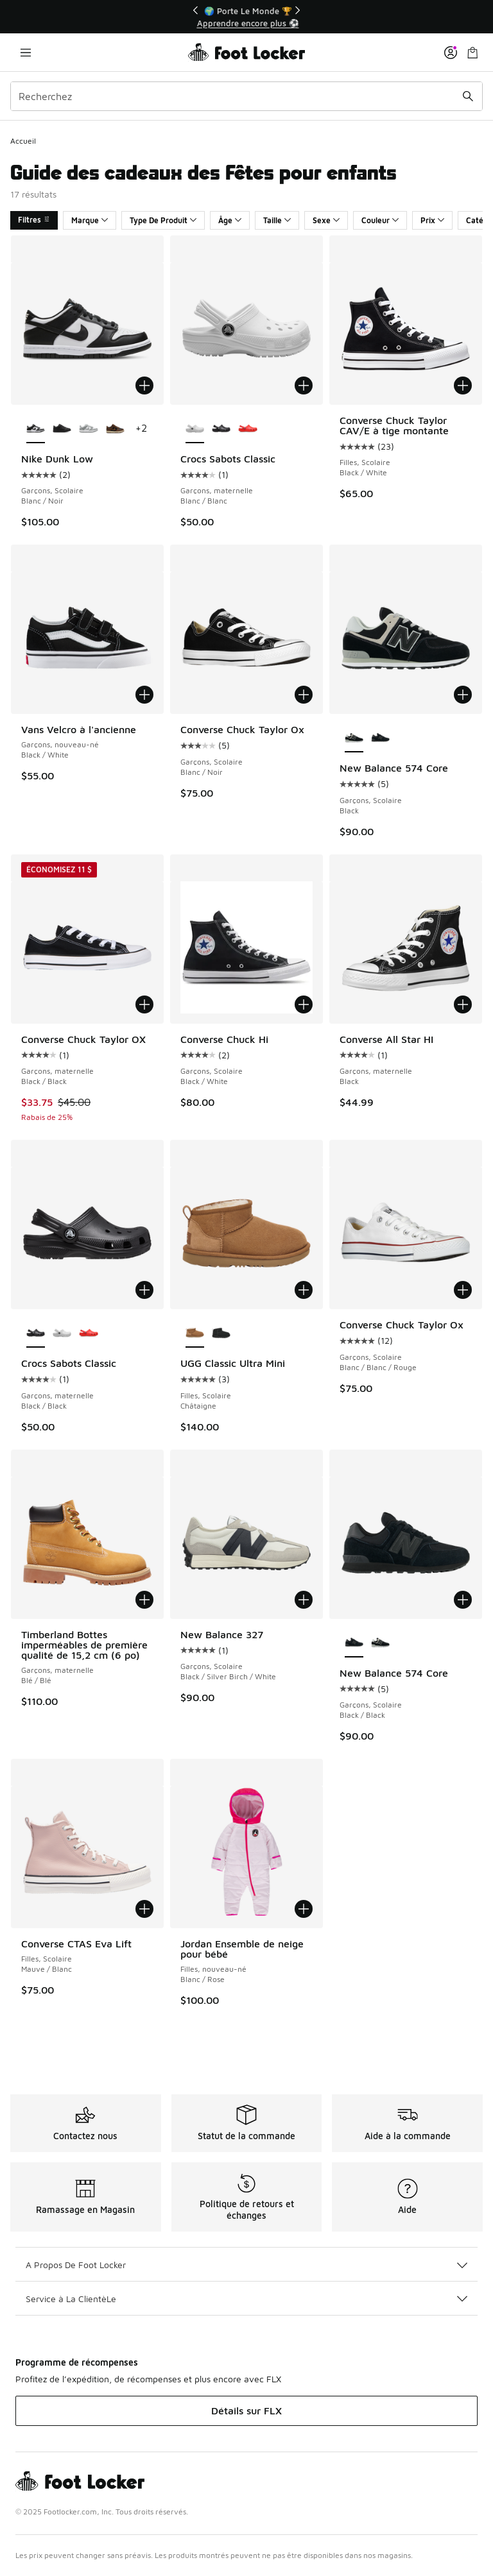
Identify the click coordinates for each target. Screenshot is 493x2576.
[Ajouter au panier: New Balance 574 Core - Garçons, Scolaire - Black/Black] (463, 1600)
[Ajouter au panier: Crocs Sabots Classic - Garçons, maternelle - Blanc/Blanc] (304, 385)
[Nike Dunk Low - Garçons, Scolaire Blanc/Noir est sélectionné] (35, 429)
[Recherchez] (246, 96)
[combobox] (246, 96)
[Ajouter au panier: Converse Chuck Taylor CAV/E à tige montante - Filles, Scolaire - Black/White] (463, 385)
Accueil (23, 141)
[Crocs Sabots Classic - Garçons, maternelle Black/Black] (221, 429)
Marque (89, 220)
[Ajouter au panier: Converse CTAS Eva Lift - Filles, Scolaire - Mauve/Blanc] (144, 1909)
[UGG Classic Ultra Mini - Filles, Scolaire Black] (221, 1333)
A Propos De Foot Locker (246, 2264)
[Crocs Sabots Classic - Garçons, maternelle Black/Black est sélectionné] (35, 1333)
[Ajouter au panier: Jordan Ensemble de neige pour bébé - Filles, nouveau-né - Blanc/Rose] (304, 1909)
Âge (229, 220)
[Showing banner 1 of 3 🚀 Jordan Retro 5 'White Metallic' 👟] (246, 17)
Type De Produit (163, 220)
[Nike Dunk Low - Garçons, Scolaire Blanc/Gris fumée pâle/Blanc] (88, 429)
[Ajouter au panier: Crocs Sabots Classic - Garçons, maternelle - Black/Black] (144, 1290)
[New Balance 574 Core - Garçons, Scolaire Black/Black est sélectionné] (354, 1643)
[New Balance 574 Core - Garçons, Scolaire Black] (380, 1643)
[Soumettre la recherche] (468, 96)
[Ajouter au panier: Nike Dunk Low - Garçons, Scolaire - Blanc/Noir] (144, 385)
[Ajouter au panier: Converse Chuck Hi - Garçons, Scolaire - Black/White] (304, 1004)
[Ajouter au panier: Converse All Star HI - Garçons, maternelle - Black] (463, 1004)
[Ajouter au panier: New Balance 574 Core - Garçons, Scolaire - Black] (463, 695)
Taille (277, 220)
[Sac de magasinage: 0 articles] (472, 52)
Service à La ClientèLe (246, 2298)
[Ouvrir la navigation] (25, 52)
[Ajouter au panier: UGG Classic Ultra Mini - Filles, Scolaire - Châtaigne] (304, 1290)
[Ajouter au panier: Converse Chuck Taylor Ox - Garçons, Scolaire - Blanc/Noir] (304, 695)
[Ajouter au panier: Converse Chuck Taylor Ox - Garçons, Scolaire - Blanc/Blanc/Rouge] (463, 1290)
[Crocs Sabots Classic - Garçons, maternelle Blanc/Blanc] (62, 1333)
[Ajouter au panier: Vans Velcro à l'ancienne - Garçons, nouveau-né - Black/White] (144, 695)
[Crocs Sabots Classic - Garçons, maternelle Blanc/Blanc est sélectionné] (195, 429)
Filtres (34, 220)
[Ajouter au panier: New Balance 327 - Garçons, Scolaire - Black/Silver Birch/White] (304, 1600)
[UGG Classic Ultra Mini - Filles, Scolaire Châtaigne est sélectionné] (195, 1333)
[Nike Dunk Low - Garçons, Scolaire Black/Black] (62, 429)
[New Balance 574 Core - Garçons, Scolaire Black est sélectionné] (354, 738)
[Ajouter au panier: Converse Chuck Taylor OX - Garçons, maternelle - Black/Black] (144, 1004)
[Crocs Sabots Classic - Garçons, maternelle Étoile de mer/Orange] (247, 429)
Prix (432, 220)
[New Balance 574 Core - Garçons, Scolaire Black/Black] (380, 738)
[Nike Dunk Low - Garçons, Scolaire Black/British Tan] (115, 429)
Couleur (380, 220)
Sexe (326, 220)
